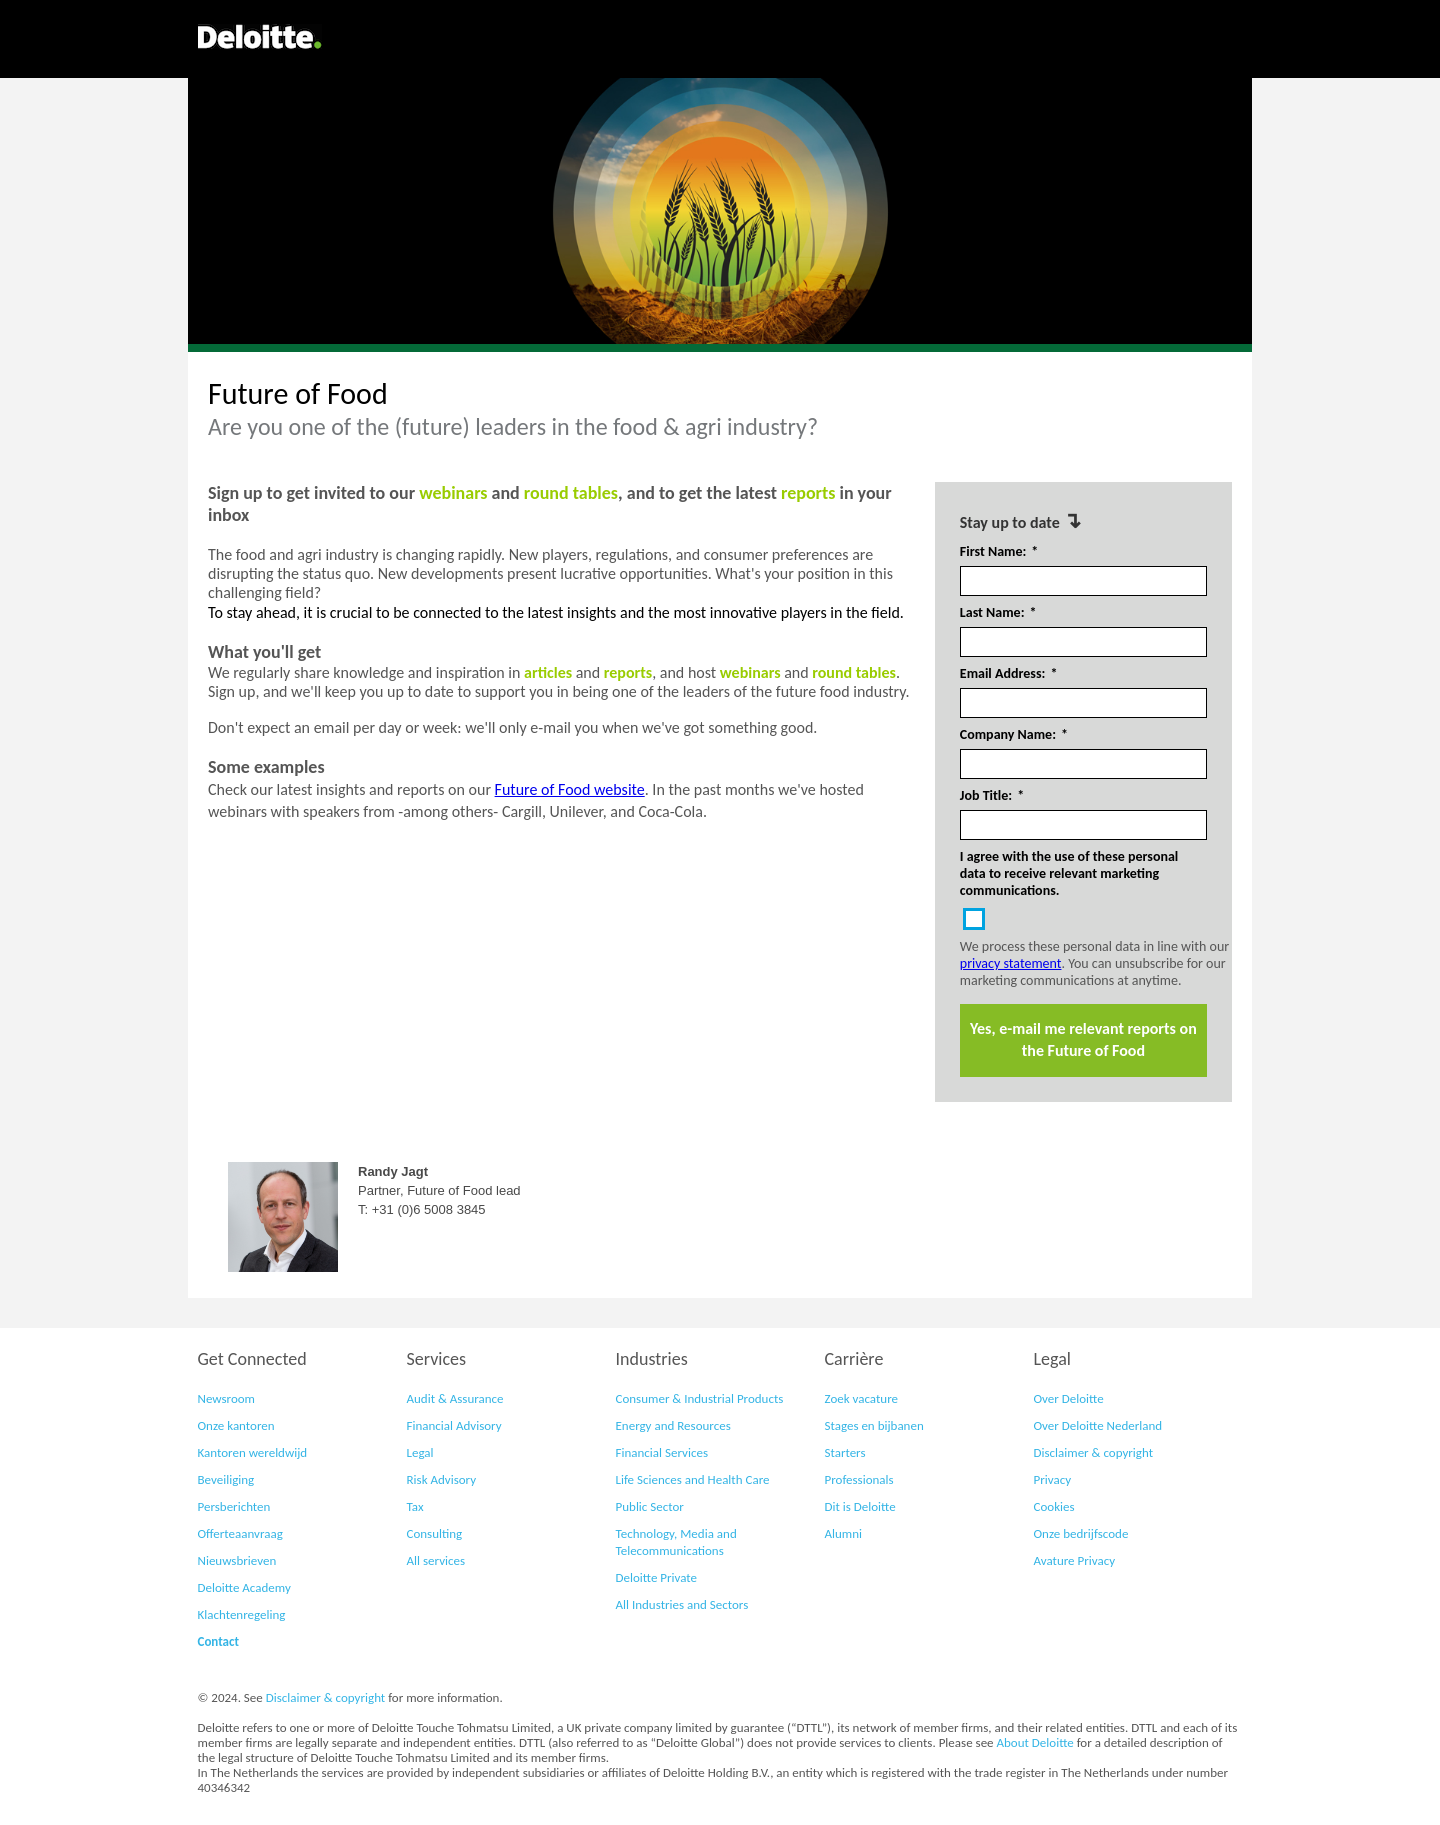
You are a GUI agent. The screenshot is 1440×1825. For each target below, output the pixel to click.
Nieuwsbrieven (237, 1560)
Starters (845, 1452)
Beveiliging (226, 1479)
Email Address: (1009, 674)
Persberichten (234, 1506)
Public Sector (650, 1506)
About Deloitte (1035, 1742)
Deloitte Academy (244, 1587)
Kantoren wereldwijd (253, 1452)
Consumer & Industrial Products (700, 1398)
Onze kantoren (236, 1425)
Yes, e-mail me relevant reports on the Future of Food (1083, 1039)
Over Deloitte (1069, 1398)
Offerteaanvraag (240, 1533)
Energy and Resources (673, 1425)
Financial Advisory (454, 1425)
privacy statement (1011, 963)
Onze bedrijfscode (1081, 1533)
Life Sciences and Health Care (693, 1479)
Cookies (1054, 1506)
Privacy (1053, 1479)
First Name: (999, 552)
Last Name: (998, 613)
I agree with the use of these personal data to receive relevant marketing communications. (1069, 873)
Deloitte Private (657, 1577)
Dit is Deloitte (860, 1506)
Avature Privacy (1075, 1560)
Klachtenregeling (242, 1614)
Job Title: (992, 796)
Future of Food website (570, 789)
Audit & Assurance (455, 1398)
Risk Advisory (442, 1479)
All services (436, 1560)
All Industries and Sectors (682, 1604)
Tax (415, 1506)
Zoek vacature (862, 1398)
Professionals (859, 1479)
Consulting (435, 1533)
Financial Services (662, 1452)
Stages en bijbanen (874, 1425)
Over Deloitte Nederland (1098, 1425)
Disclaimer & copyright (1093, 1452)
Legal (420, 1452)
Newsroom (226, 1398)
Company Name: (1014, 735)
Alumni (844, 1533)
